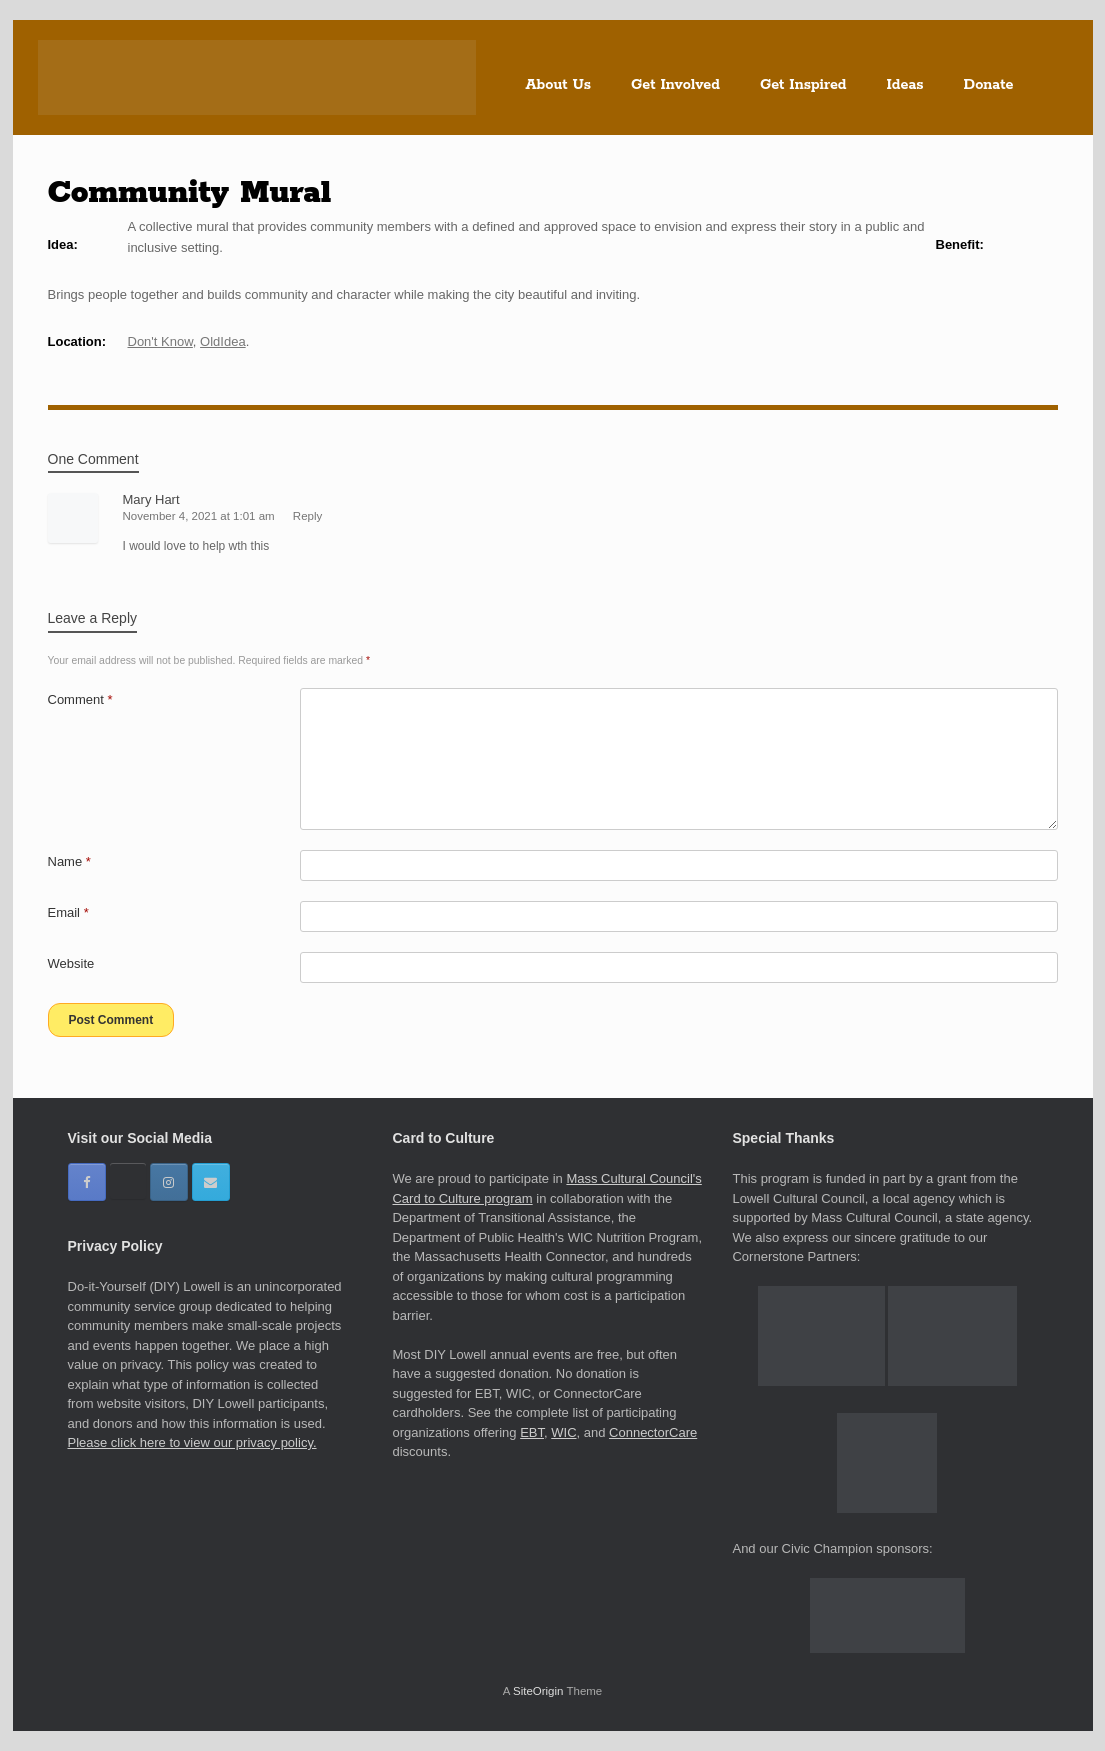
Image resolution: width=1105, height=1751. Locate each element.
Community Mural (190, 193)
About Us (559, 85)
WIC (563, 1432)
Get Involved (675, 85)
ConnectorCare (653, 1432)
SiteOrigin (538, 1691)
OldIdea (223, 341)
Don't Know (160, 341)
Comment (80, 699)
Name (69, 861)
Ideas (905, 85)
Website (71, 963)
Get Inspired (803, 85)
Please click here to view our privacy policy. (192, 1442)
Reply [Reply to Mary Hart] (307, 516)
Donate (989, 85)
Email (68, 912)
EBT (532, 1432)
